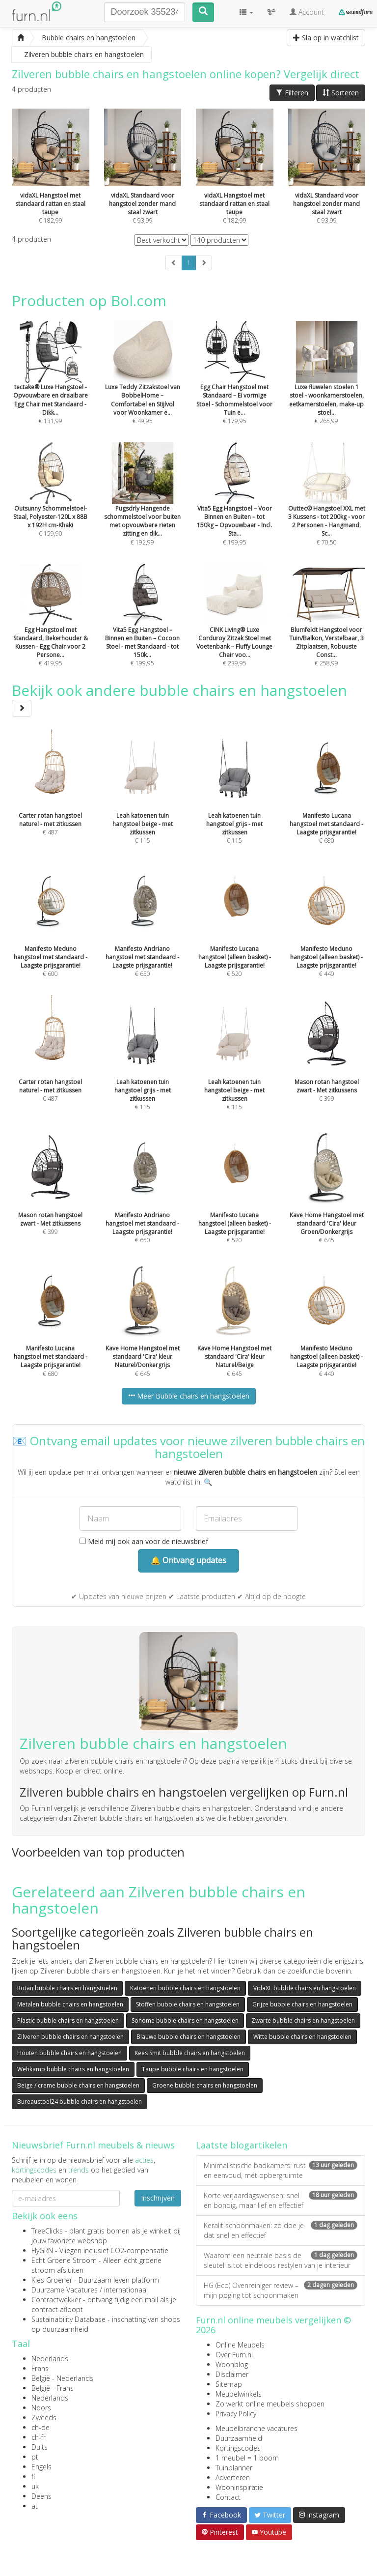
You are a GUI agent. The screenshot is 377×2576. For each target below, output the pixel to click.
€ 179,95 (234, 386)
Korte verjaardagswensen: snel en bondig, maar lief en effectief (280, 2200)
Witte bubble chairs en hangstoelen (302, 2036)
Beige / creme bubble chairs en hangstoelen (78, 2085)
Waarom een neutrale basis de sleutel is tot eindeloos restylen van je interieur (280, 2260)
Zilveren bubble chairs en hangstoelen (70, 2036)
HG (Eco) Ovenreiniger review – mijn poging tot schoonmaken (280, 2290)
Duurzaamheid (238, 2438)
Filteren (292, 92)
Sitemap (228, 2384)
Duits (39, 2447)
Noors (41, 2407)
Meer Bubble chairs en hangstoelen (188, 1396)
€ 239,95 (234, 628)
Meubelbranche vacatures (256, 2428)
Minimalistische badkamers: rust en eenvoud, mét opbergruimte (280, 2170)
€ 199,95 (234, 507)
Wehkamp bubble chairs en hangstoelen (73, 2069)
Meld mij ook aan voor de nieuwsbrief (144, 1541)
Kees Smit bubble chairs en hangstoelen (190, 2053)
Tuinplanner (233, 2467)
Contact (228, 2497)
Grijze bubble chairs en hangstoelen (302, 2004)
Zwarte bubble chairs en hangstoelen (303, 2020)
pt (34, 2457)
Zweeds (43, 2417)
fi (33, 2476)
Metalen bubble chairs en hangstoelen (70, 2004)
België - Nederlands (62, 2378)
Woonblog (231, 2364)
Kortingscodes (238, 2448)
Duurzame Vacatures (64, 2289)
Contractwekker (56, 2299)
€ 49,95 (143, 386)
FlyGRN (42, 2250)
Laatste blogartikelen (241, 2145)
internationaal (126, 2289)
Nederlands (49, 2358)
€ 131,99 (50, 386)
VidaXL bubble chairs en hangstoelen (304, 1988)
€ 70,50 (327, 507)
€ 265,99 (327, 386)
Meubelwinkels (238, 2394)
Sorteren (341, 92)
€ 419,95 (50, 628)
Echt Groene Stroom (64, 2260)
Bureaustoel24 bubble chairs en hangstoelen (79, 2101)
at (34, 2506)
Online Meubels (240, 2344)
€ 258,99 (327, 628)
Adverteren (232, 2477)
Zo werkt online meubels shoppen (269, 2403)
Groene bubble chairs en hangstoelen (204, 2085)
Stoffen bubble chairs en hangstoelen (188, 2004)
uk (35, 2486)
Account (307, 12)
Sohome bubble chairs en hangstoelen (185, 2020)
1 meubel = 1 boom (247, 2457)
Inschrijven (158, 2198)
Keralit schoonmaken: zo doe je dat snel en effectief (280, 2230)
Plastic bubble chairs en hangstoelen (68, 2020)
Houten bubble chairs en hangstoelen (69, 2053)
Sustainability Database (68, 2319)
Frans (40, 2368)
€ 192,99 (143, 507)
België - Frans (52, 2388)
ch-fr (38, 2437)
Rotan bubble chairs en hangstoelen (67, 1988)
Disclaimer (231, 2374)
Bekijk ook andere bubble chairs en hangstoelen (179, 698)
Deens (41, 2496)
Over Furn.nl (234, 2354)
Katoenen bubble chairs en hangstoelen (185, 1988)
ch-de (40, 2427)
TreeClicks (47, 2230)
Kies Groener (51, 2280)
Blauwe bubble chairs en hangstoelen (188, 2036)
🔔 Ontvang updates (188, 1560)
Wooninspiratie (239, 2487)
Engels (41, 2466)
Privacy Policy (235, 2413)
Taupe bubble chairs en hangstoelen (192, 2069)
